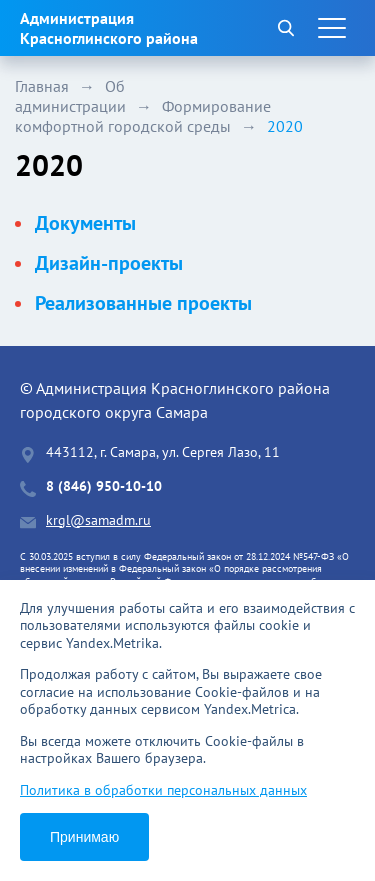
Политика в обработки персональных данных (163, 790)
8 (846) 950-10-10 (104, 486)
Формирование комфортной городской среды (143, 116)
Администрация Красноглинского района (109, 28)
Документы (85, 223)
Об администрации (70, 96)
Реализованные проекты (143, 303)
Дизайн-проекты (109, 263)
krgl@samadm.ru (98, 520)
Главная (42, 86)
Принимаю (84, 837)
